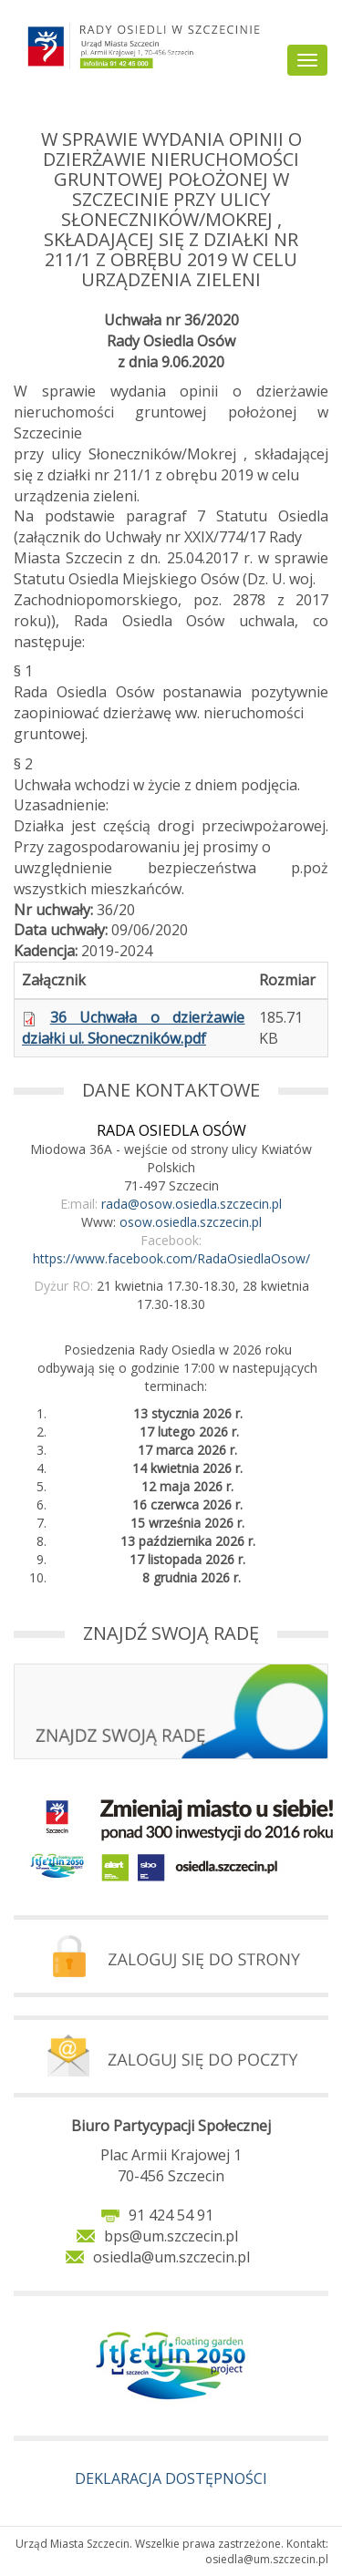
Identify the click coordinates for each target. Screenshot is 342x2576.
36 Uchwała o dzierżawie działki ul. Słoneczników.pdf (133, 1027)
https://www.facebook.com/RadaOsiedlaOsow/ (171, 1258)
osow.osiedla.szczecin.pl (190, 1222)
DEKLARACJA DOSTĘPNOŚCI (171, 2478)
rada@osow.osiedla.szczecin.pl (191, 1203)
